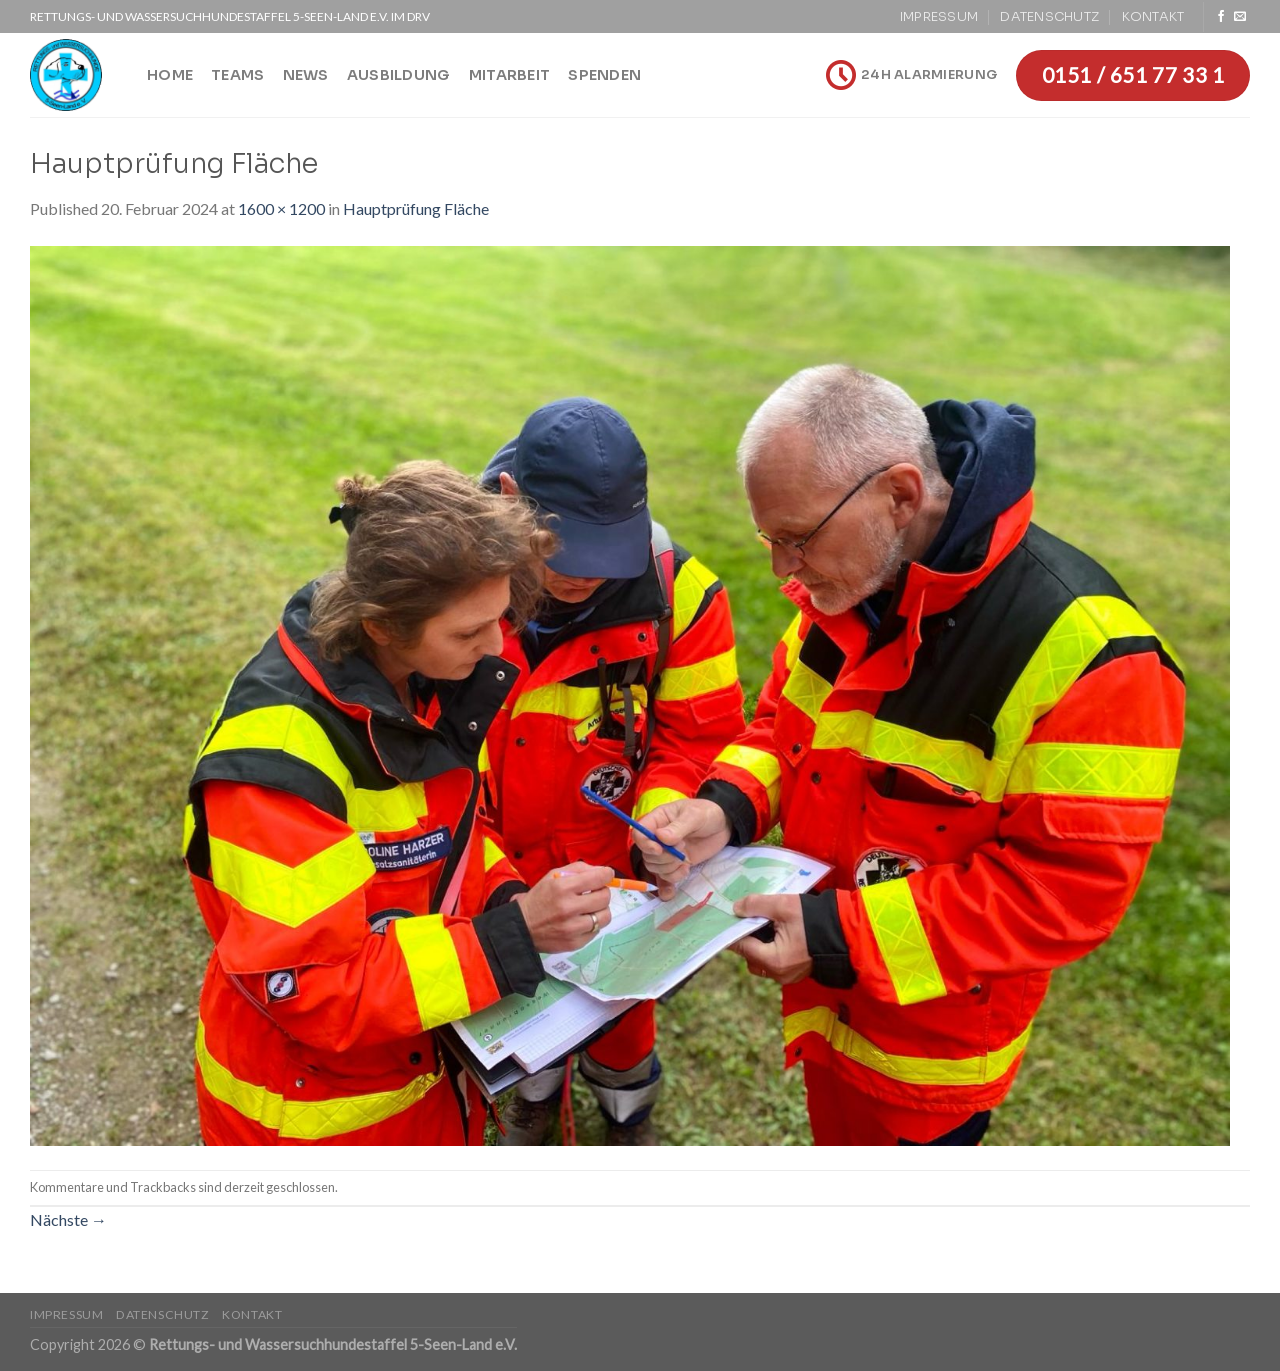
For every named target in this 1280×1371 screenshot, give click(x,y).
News (306, 75)
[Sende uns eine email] (1240, 17)
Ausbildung (399, 75)
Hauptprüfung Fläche (416, 208)
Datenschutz (1049, 17)
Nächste (68, 1219)
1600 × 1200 (281, 208)
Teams (237, 75)
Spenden (604, 75)
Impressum (939, 17)
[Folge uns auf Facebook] (1221, 17)
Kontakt (1153, 17)
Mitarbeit (510, 75)
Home (170, 75)
